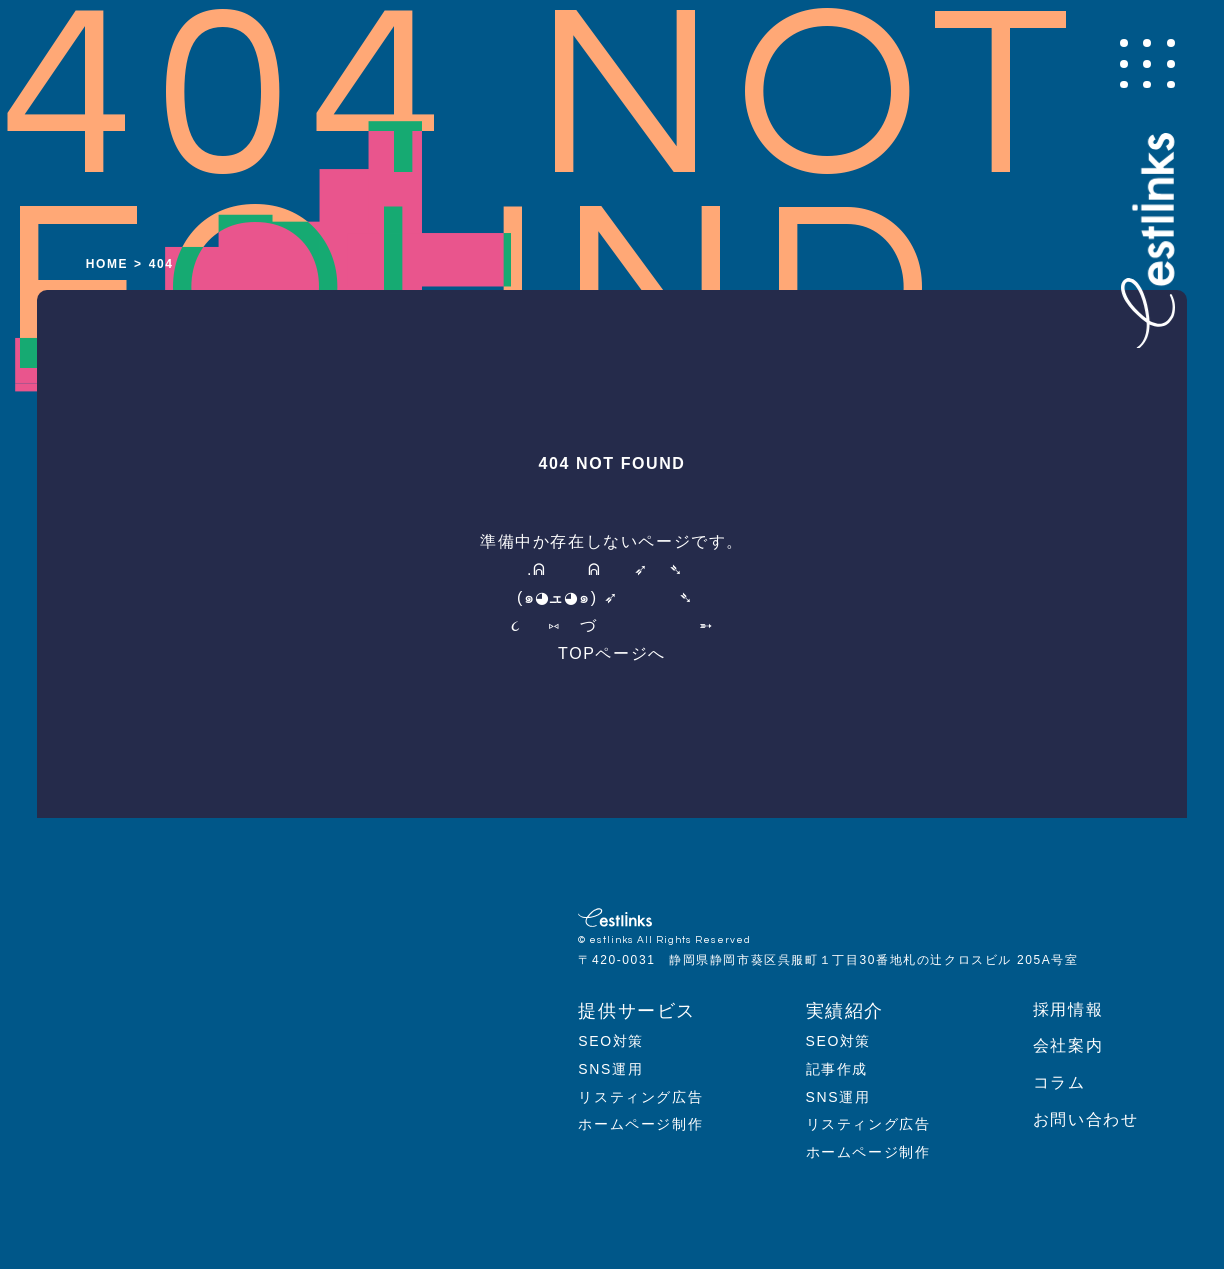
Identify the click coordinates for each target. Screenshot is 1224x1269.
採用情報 (1068, 1009)
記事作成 (837, 1069)
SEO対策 (611, 1041)
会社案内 (1068, 1045)
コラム (1059, 1082)
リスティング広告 (640, 1097)
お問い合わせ (1086, 1119)
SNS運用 (610, 1069)
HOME (107, 264)
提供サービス (637, 1011)
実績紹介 (845, 1011)
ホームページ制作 (640, 1124)
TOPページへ (612, 653)
